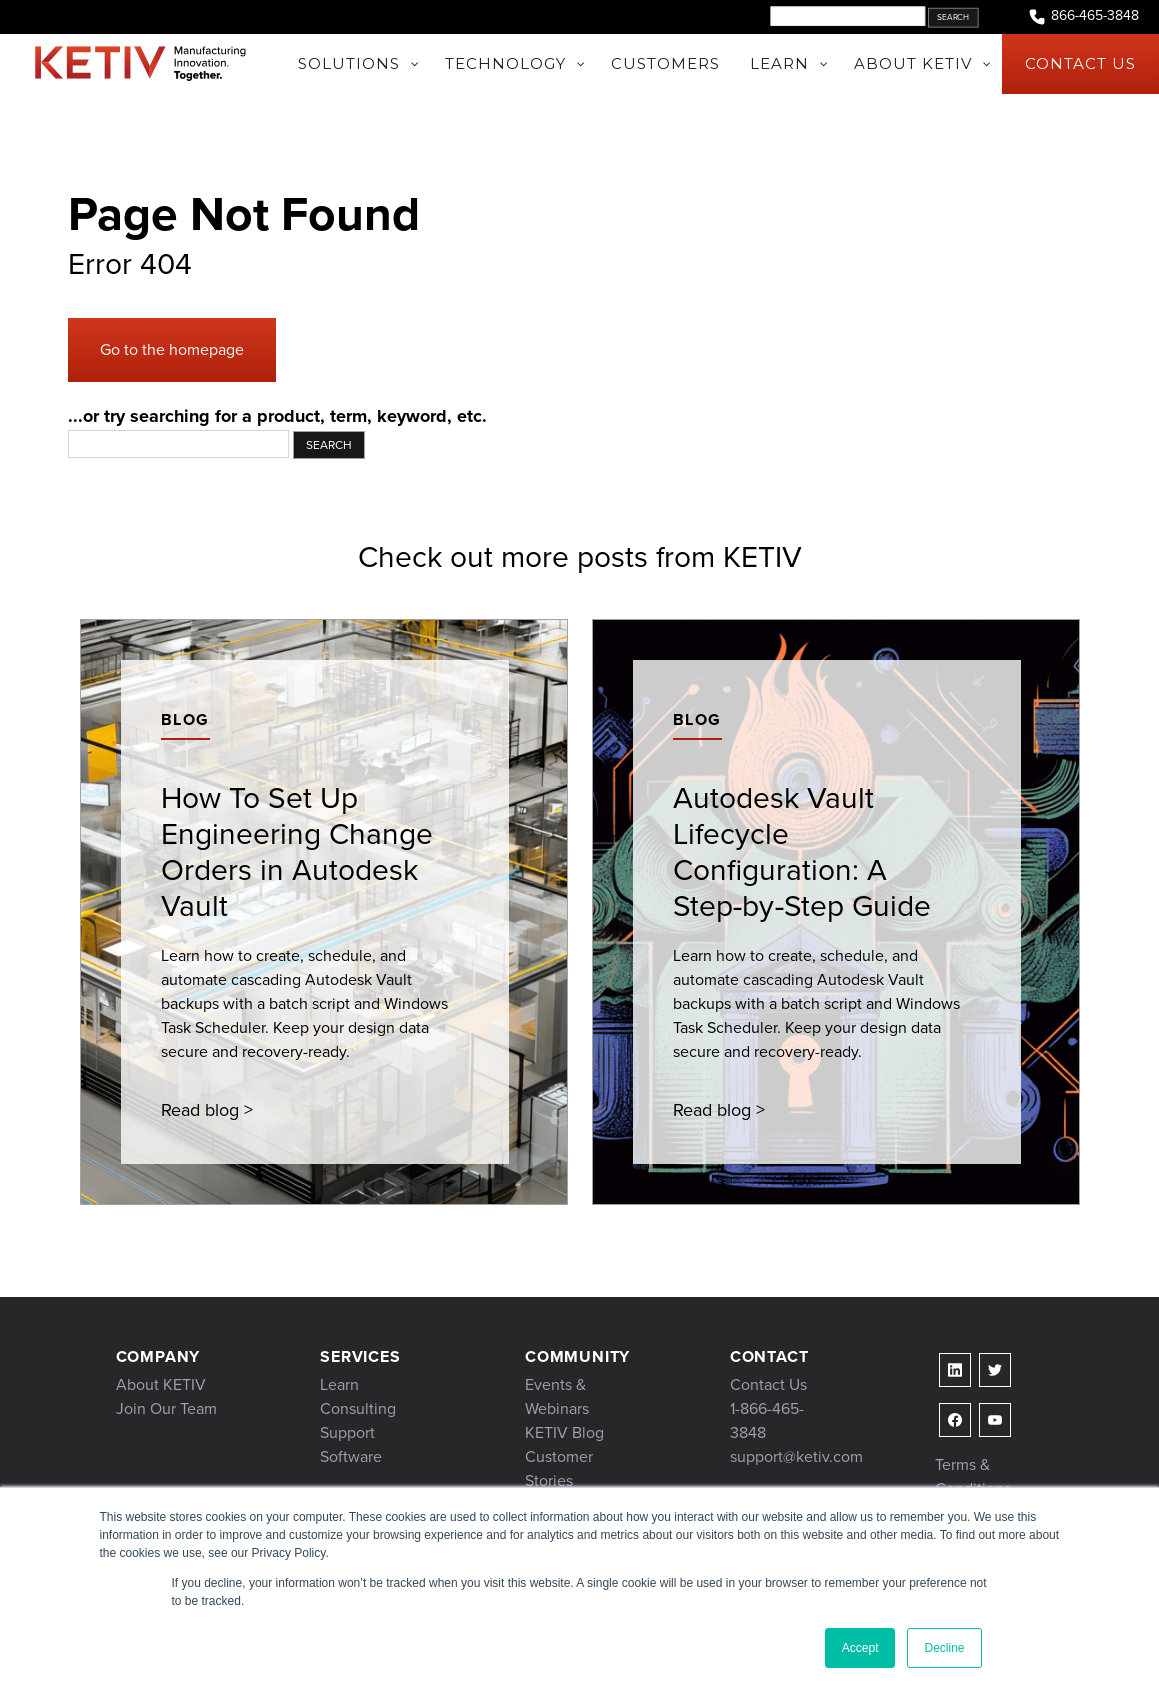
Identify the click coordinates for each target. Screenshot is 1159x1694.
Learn (339, 1384)
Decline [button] (944, 1648)
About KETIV (161, 1384)
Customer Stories (559, 1468)
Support (347, 1432)
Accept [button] (860, 1648)
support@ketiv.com (796, 1456)
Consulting (358, 1408)
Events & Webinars (557, 1396)
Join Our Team (166, 1408)
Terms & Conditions (973, 1476)
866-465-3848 (1083, 16)
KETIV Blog (564, 1432)
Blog (185, 719)
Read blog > (207, 1110)
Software (351, 1456)
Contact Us (768, 1384)
